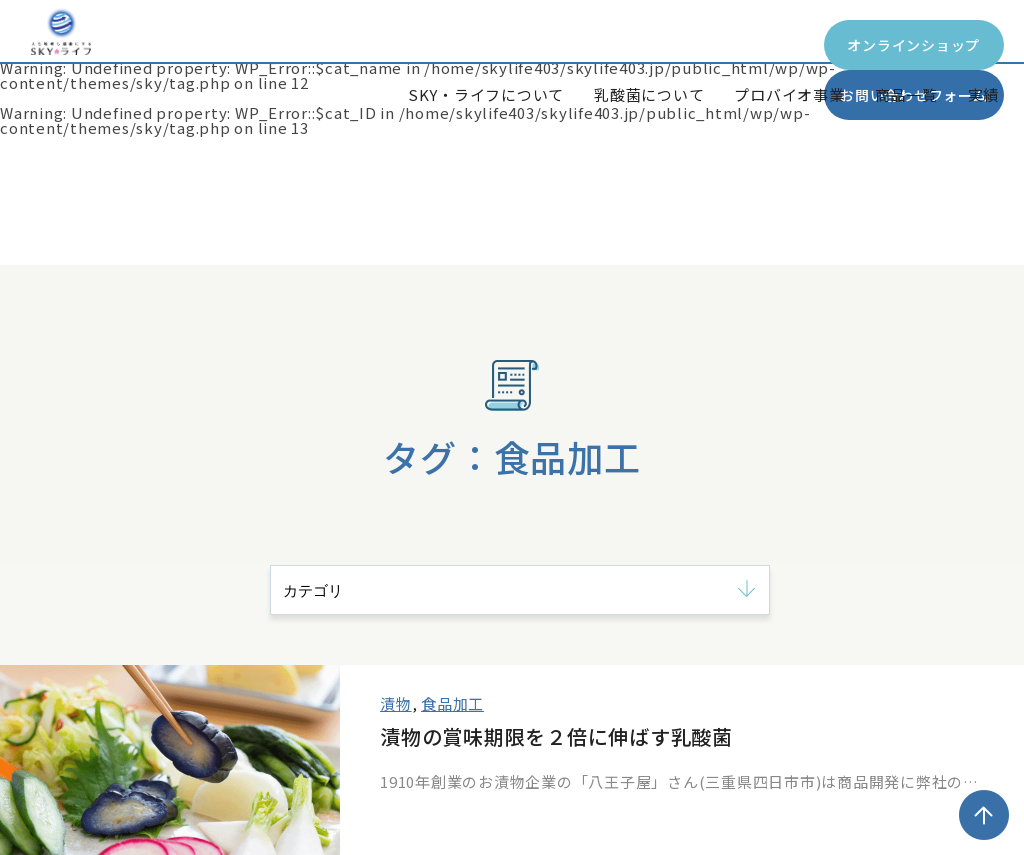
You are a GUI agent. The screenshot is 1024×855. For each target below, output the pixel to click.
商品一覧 (906, 94)
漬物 (396, 703)
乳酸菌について (649, 94)
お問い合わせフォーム (884, 45)
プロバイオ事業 (789, 94)
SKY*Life (104, 63)
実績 (984, 94)
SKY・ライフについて (486, 94)
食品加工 (452, 703)
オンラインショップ (624, 45)
